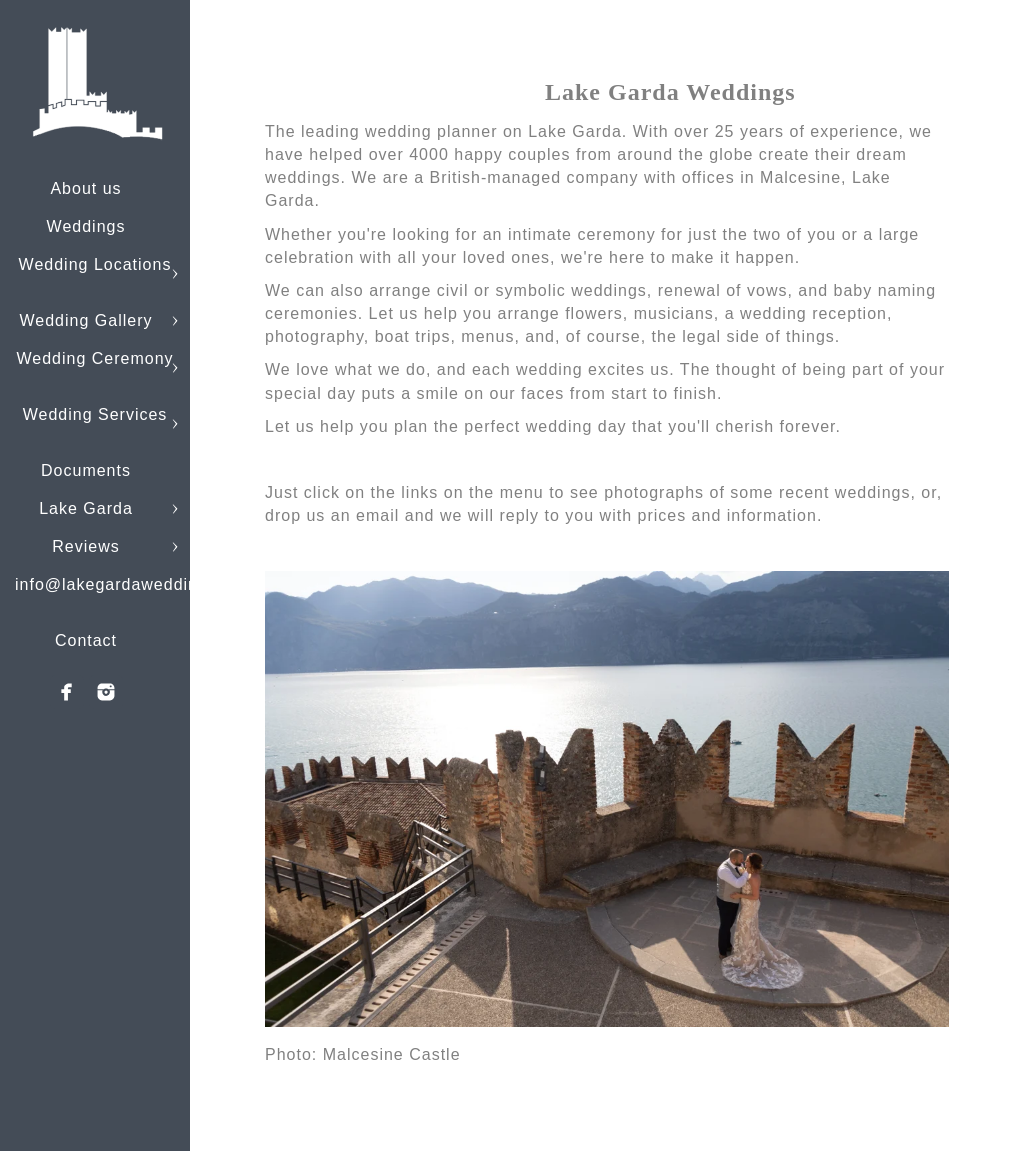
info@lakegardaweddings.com (135, 584)
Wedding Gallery (86, 320)
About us (85, 188)
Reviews (85, 546)
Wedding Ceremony (94, 358)
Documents (86, 470)
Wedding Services (95, 414)
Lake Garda (86, 508)
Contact (86, 640)
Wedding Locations (95, 264)
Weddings (86, 226)
